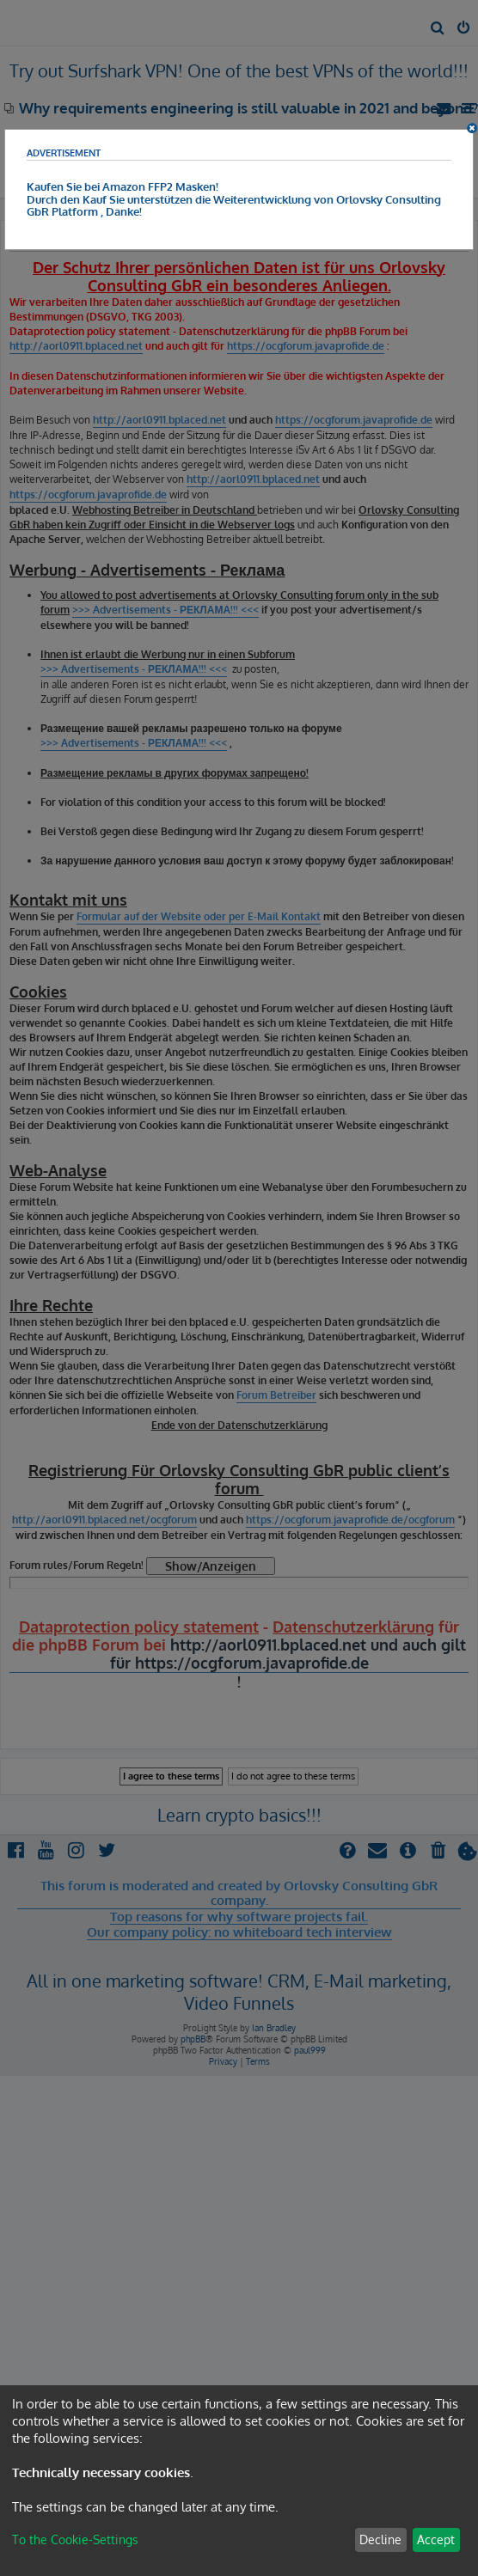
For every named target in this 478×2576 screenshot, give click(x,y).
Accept (436, 2539)
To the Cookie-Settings (75, 2539)
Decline (380, 2539)
